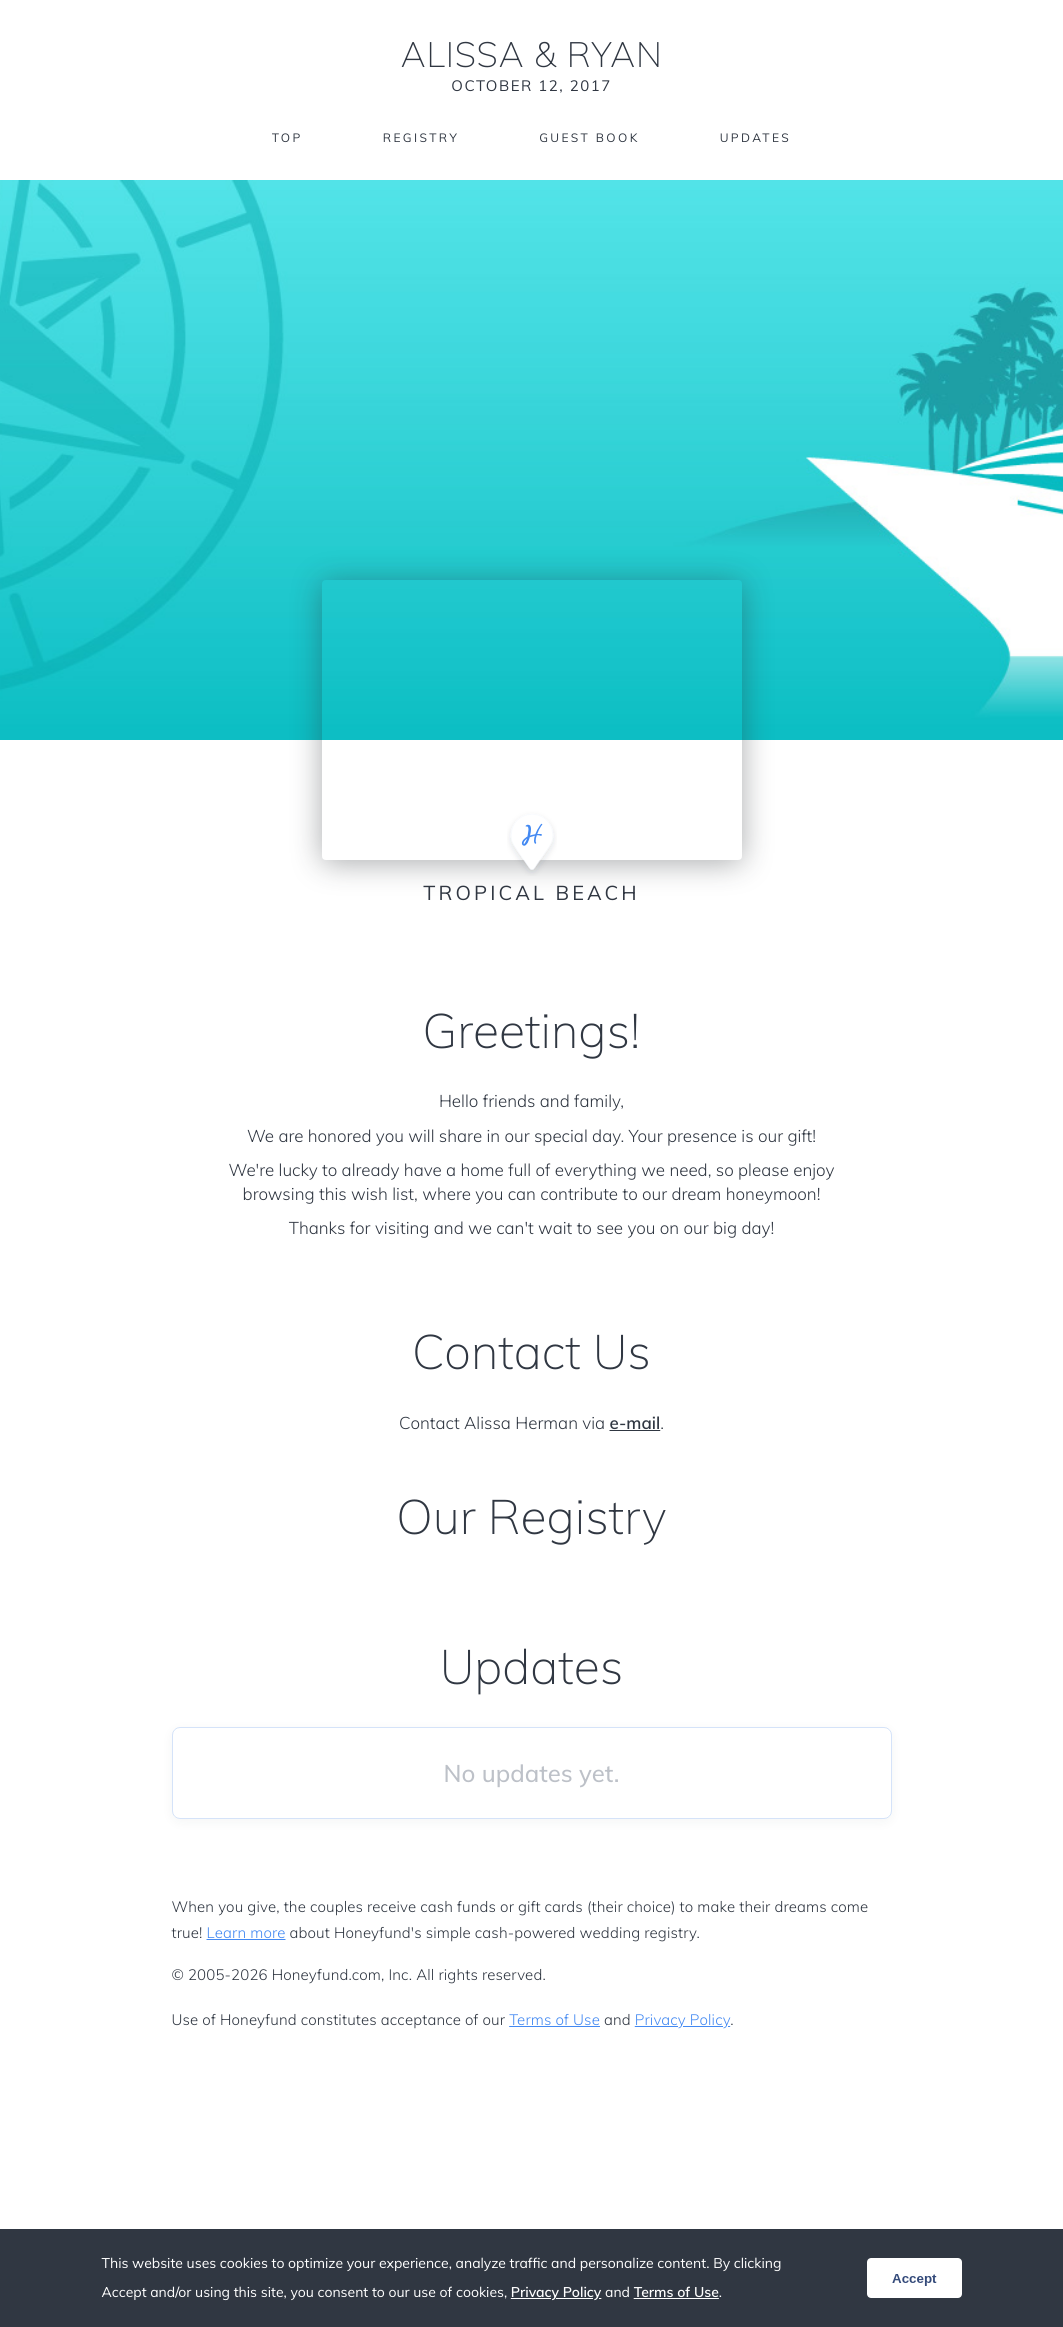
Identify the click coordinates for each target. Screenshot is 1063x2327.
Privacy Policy (682, 2019)
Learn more (246, 1932)
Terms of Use (554, 2019)
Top (287, 137)
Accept (914, 2278)
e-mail (635, 1423)
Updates (756, 137)
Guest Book (589, 137)
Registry (421, 137)
